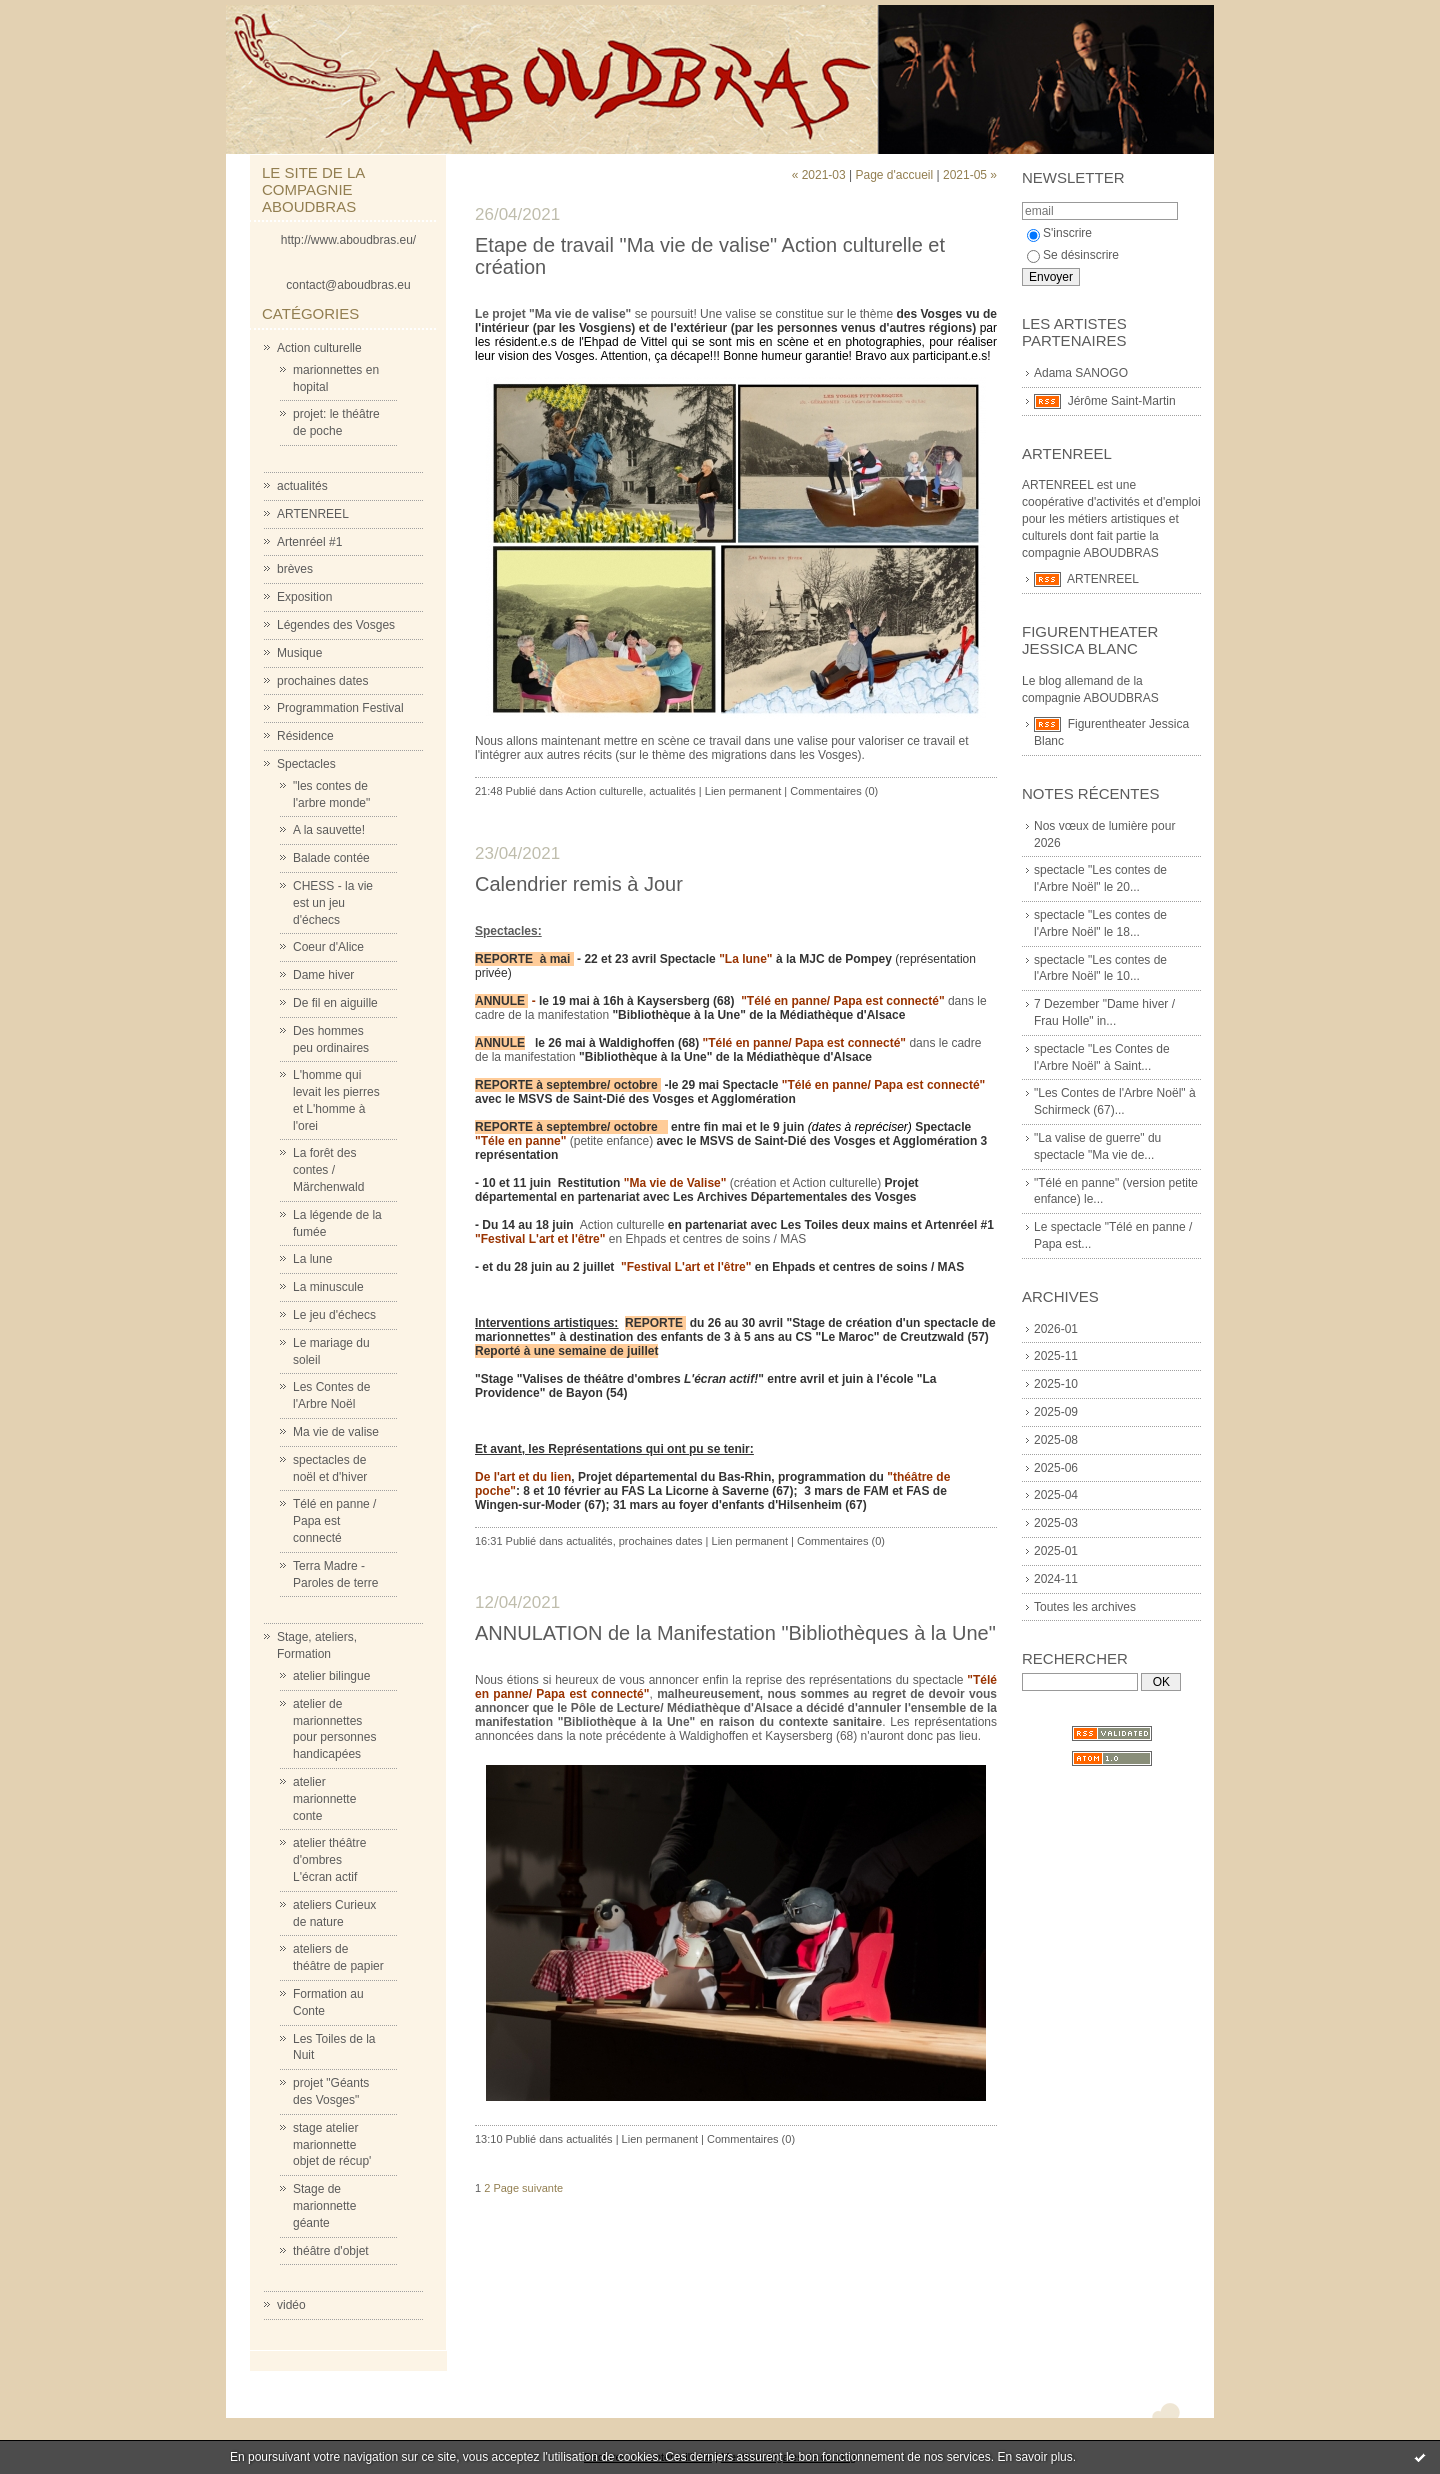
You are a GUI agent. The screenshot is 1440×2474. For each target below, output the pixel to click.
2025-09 (1056, 1412)
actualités (302, 486)
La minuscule (328, 1287)
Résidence (305, 736)
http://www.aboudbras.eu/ (348, 240)
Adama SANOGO (1081, 373)
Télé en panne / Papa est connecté (334, 1521)
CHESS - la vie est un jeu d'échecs (333, 903)
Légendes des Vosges (336, 625)
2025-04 (1056, 1495)
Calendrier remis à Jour (579, 884)
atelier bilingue (331, 1676)
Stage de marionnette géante (324, 2206)
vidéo (291, 2305)
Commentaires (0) (834, 791)
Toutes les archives (1085, 1607)
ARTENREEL (313, 514)
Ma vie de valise (336, 1432)
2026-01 (1056, 1329)
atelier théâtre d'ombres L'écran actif (329, 1860)
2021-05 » (970, 175)
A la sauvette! (329, 830)
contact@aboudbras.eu (348, 285)
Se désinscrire (1073, 255)
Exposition (304, 597)
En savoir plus (1034, 2457)
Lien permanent (743, 791)
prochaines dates (322, 681)
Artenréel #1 (309, 542)
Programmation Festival (340, 708)
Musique (299, 653)
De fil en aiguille (335, 1003)
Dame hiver (323, 975)
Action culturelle (319, 348)
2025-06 (1056, 1468)
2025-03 (1056, 1523)
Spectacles (306, 764)
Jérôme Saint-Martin (1122, 401)
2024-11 (1056, 1579)
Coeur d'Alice (328, 947)
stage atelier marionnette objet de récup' (332, 2145)
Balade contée (331, 858)
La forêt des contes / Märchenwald (328, 1170)
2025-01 (1056, 1551)
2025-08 (1056, 1440)
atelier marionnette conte (324, 1799)
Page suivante (528, 2188)
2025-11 (1056, 1356)
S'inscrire (1059, 233)
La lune (312, 1259)
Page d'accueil (894, 175)
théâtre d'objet (331, 2251)
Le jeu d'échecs (334, 1315)
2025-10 (1056, 1384)
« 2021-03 (819, 175)
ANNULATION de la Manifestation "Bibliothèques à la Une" (735, 1633)
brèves (295, 569)
